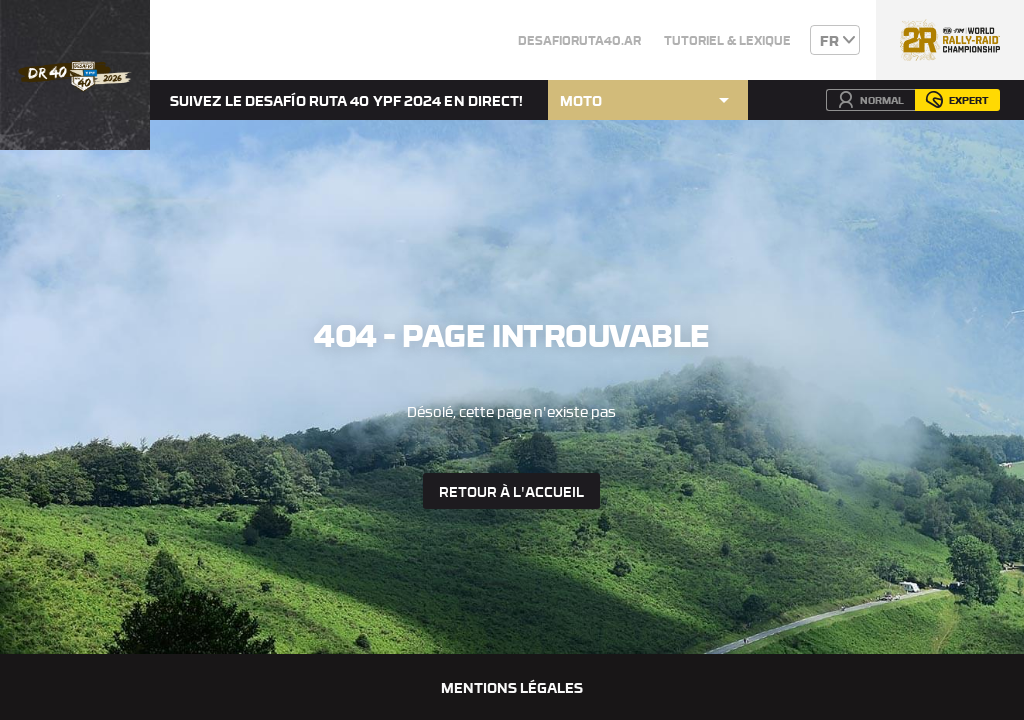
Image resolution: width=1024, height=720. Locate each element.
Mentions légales (512, 687)
